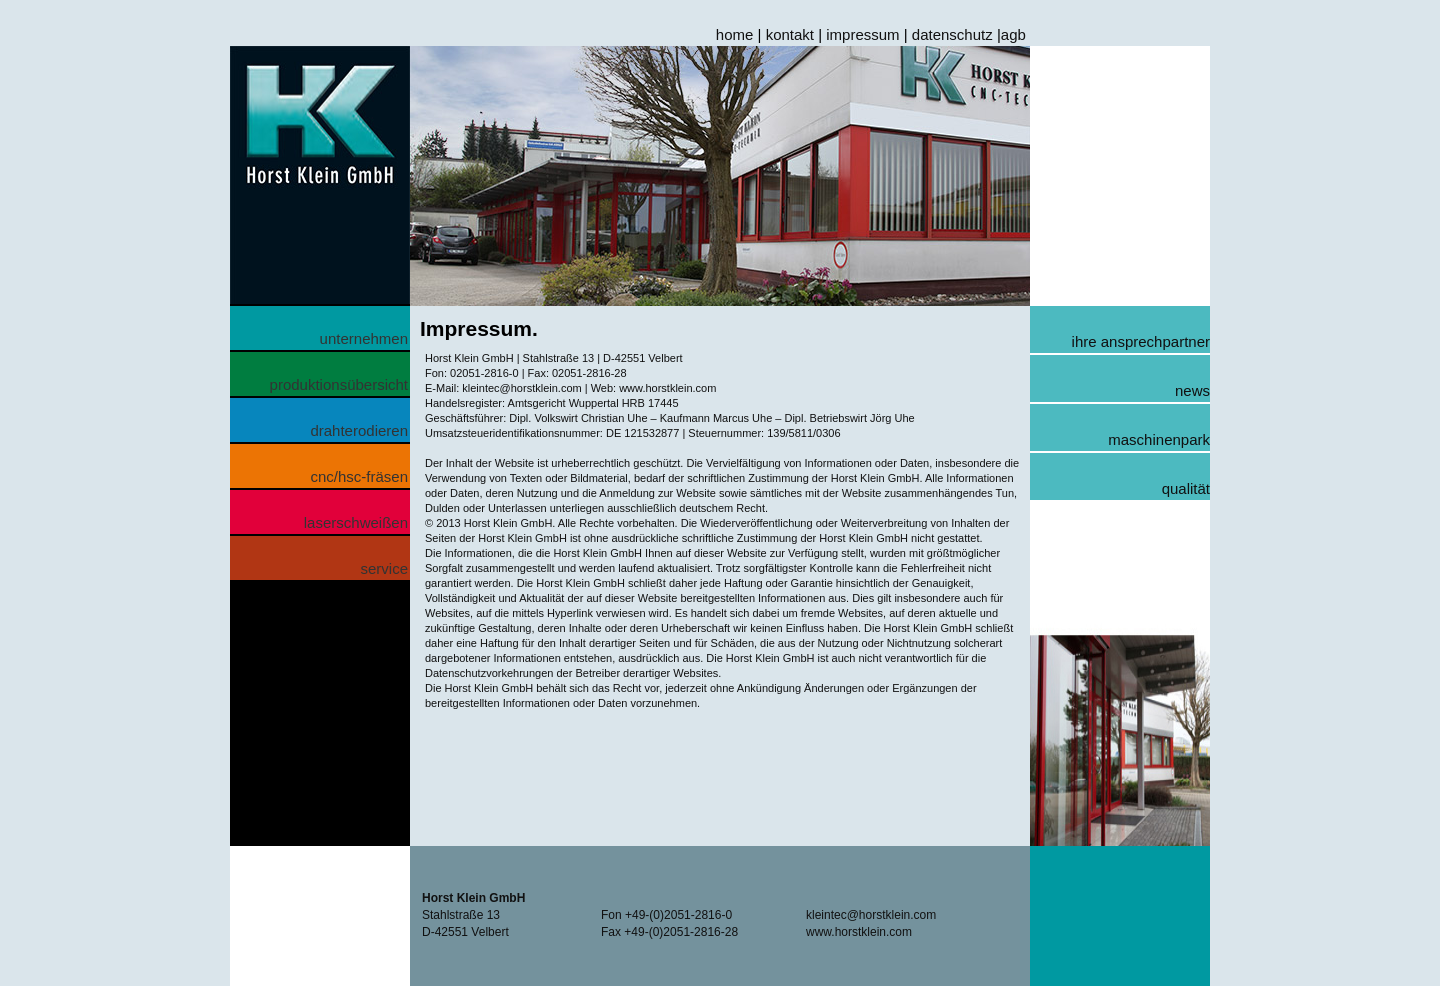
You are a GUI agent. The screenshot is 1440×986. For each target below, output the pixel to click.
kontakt (790, 34)
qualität (1186, 488)
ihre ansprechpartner (1141, 341)
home (735, 34)
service (384, 568)
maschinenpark (1159, 439)
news (1192, 390)
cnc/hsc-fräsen (359, 476)
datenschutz (952, 34)
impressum (862, 34)
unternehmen (364, 338)
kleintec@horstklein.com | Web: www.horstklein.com (587, 388)
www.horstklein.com (859, 932)
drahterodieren (359, 430)
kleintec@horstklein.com (871, 915)
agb (1013, 34)
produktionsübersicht (339, 384)
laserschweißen (356, 522)
